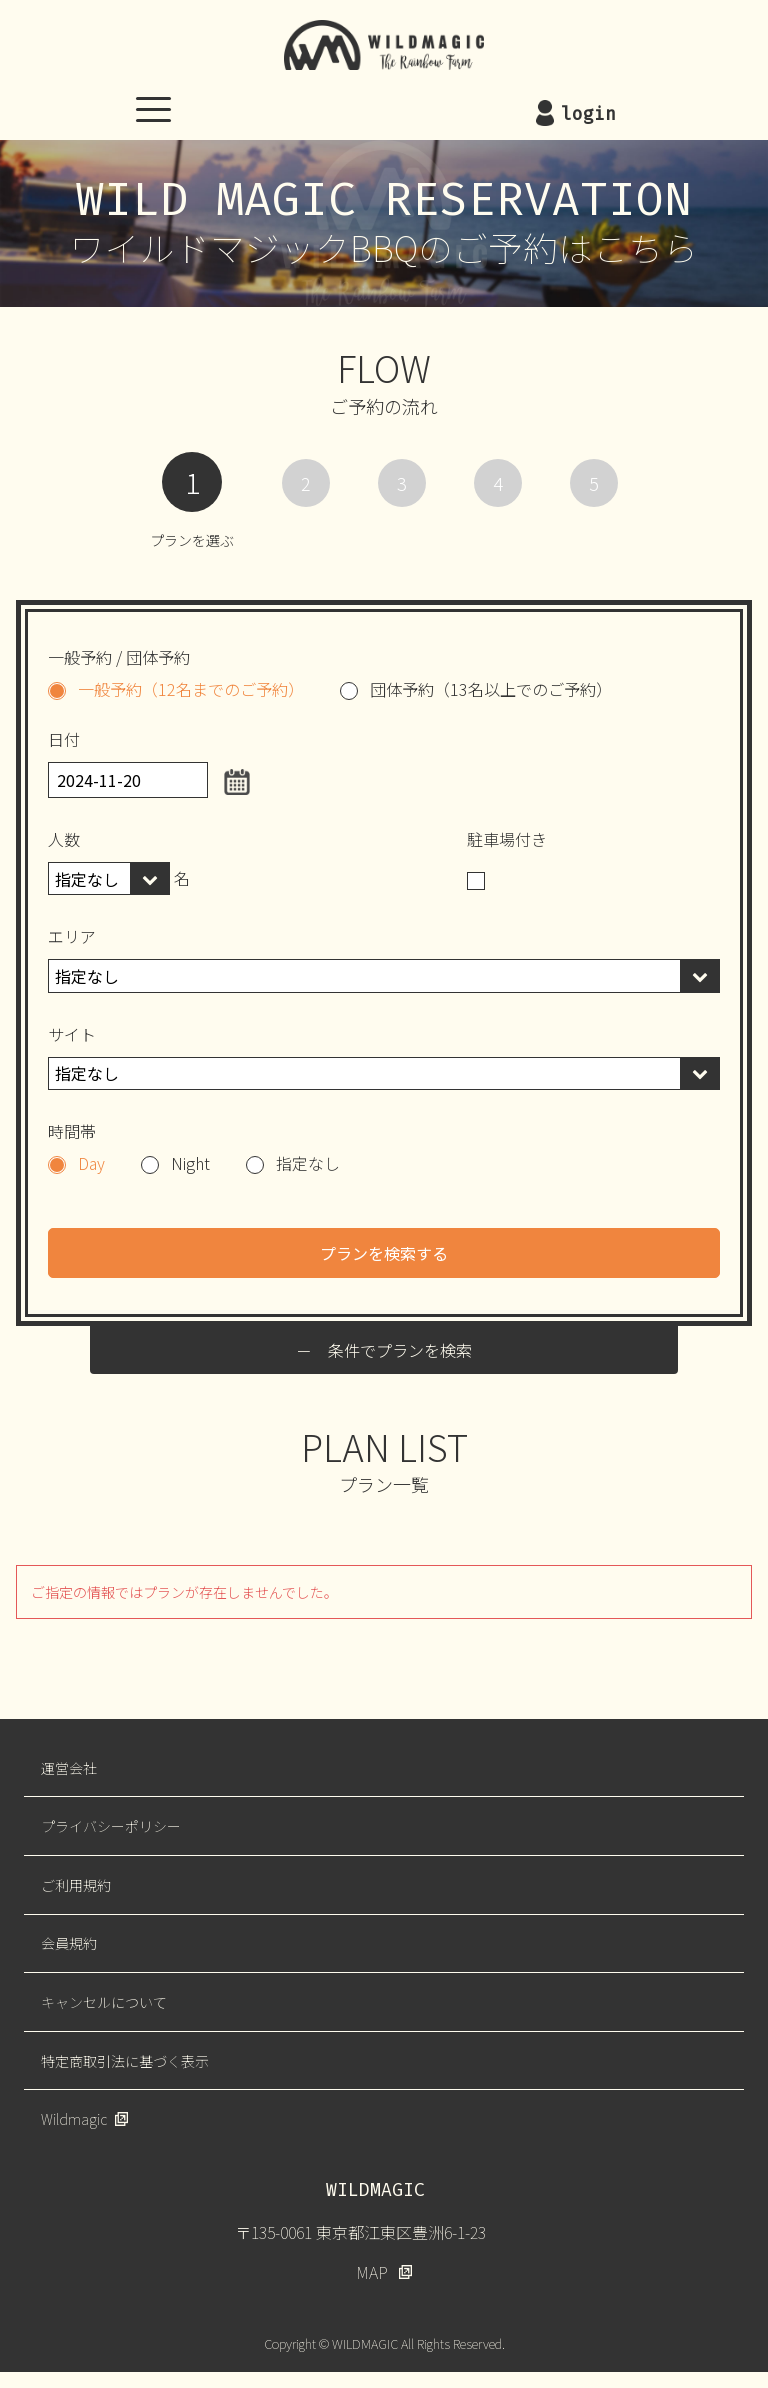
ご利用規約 (76, 1885)
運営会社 (69, 1768)
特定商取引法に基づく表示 (125, 2061)
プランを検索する (384, 1253)
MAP (372, 2272)
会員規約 (69, 1943)
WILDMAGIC (384, 45)
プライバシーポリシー (111, 1826)
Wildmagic (74, 2119)
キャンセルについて (104, 2002)
